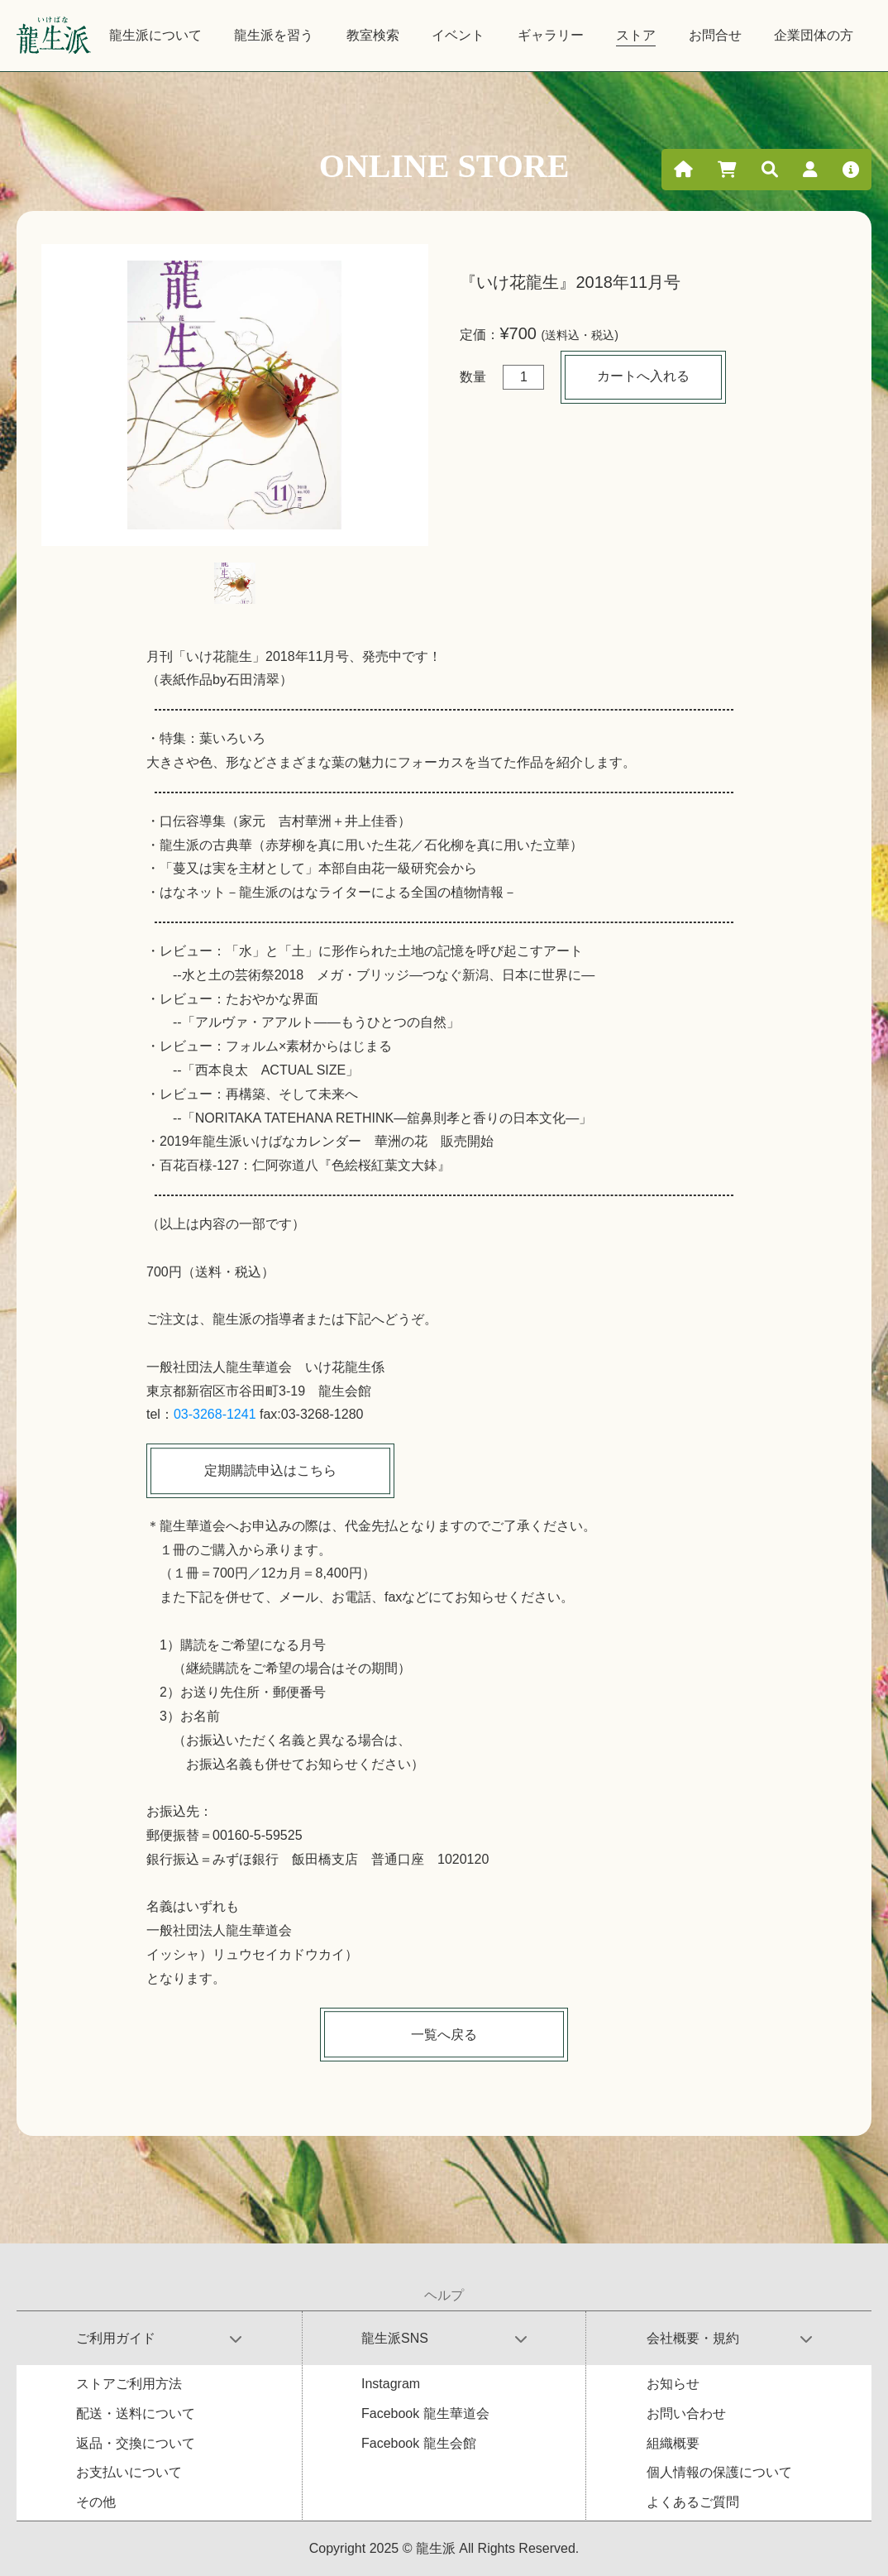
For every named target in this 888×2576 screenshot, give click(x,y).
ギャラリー (551, 35)
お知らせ (673, 2384)
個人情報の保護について (719, 2472)
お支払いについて (129, 2472)
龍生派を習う (273, 35)
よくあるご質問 (693, 2502)
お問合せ (715, 35)
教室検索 (372, 35)
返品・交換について (135, 2443)
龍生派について (155, 35)
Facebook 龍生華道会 (425, 2413)
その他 (96, 2502)
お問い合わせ (686, 2413)
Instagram (390, 2384)
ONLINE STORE (444, 165)
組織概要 (673, 2443)
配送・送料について (135, 2413)
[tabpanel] (235, 395)
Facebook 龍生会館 (418, 2443)
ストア (636, 35)
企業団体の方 (813, 35)
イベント (458, 35)
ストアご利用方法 (129, 2384)
